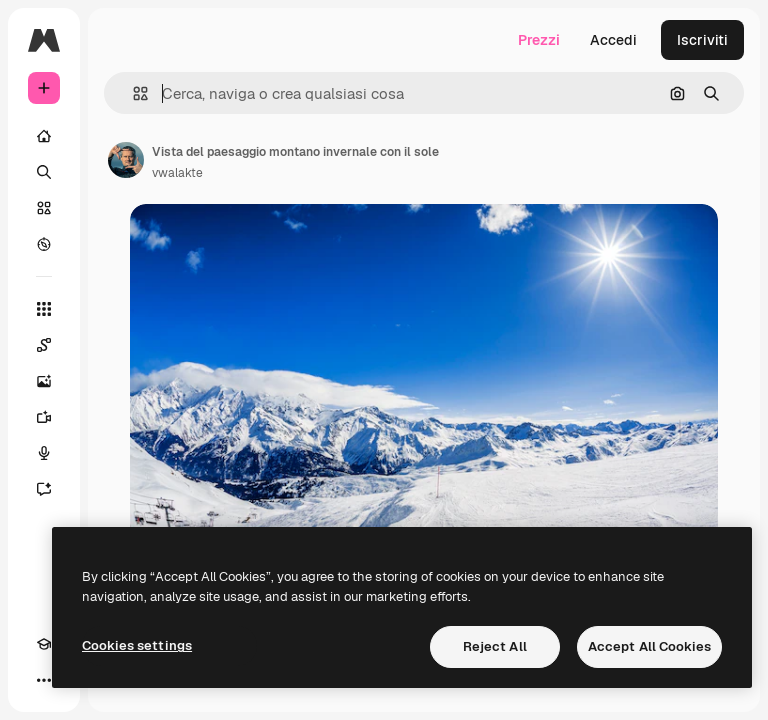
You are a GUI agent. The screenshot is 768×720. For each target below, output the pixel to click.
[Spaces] (44, 345)
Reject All (495, 646)
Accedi (613, 40)
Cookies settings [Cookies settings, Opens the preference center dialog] (137, 645)
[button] (132, 93)
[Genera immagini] (44, 381)
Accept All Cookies (649, 646)
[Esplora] (44, 244)
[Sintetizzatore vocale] (44, 453)
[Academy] (44, 644)
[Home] (44, 136)
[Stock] (44, 208)
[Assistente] (44, 489)
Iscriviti (702, 40)
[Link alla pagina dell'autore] (126, 160)
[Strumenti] (44, 309)
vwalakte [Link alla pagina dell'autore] (177, 173)
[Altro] (44, 680)
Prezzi (539, 40)
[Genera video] (44, 417)
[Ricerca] (44, 172)
